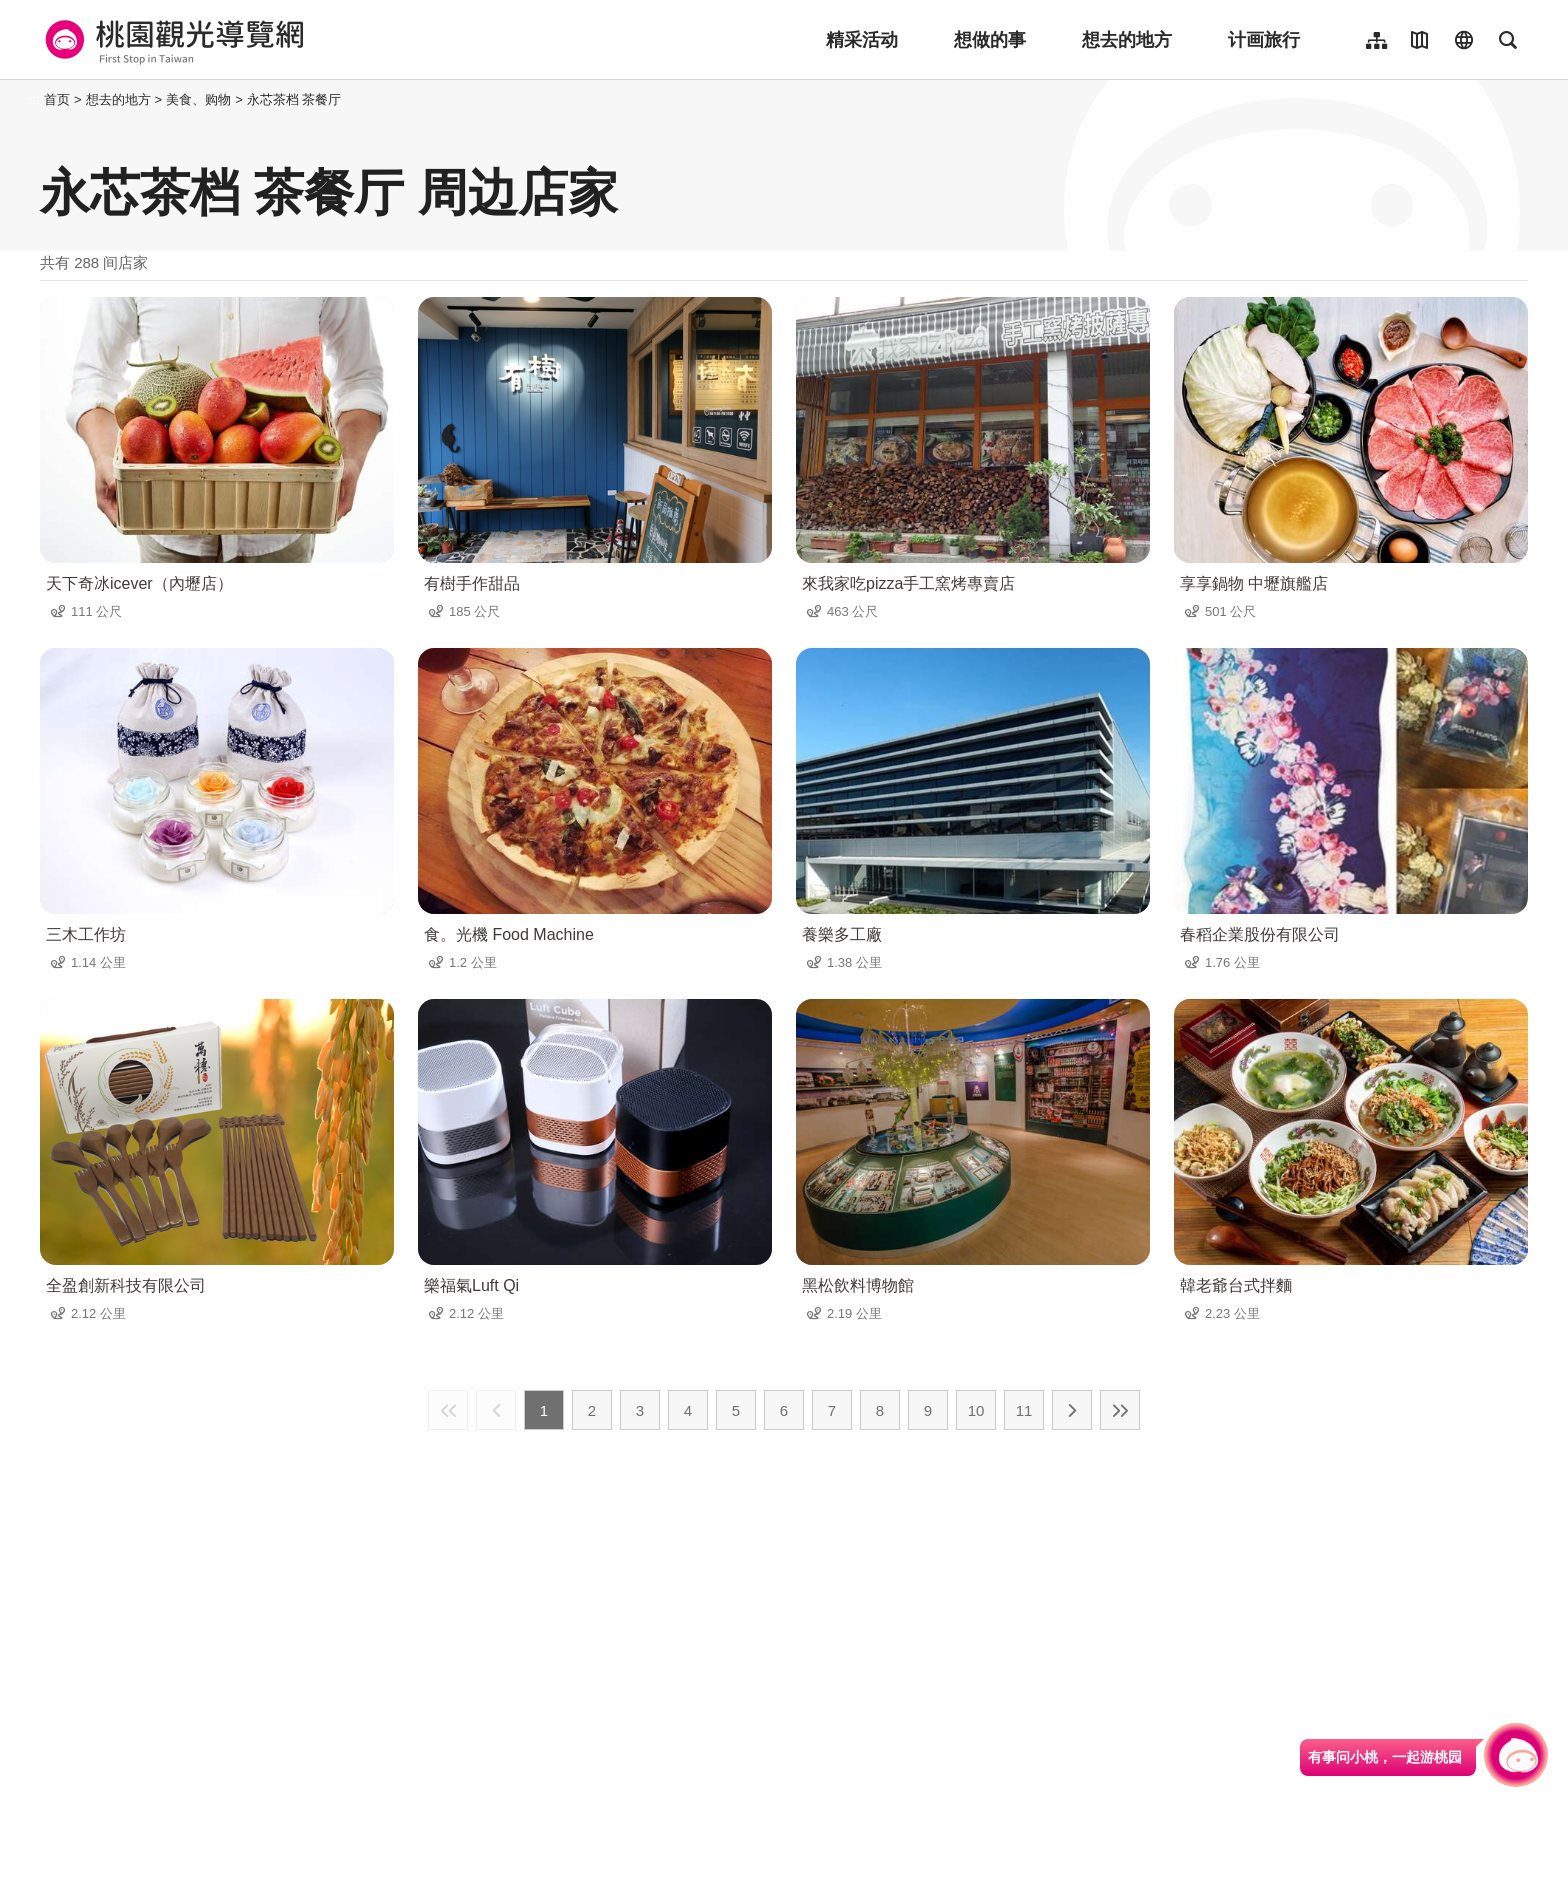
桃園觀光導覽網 (171, 40)
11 (1024, 1410)
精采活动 (862, 40)
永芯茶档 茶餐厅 (294, 99)
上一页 (496, 1410)
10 (976, 1410)
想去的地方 (1127, 40)
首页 (57, 99)
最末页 (1120, 1410)
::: (34, 99)
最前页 (448, 1410)
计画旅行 (1264, 40)
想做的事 (990, 40)
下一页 (1072, 1410)
